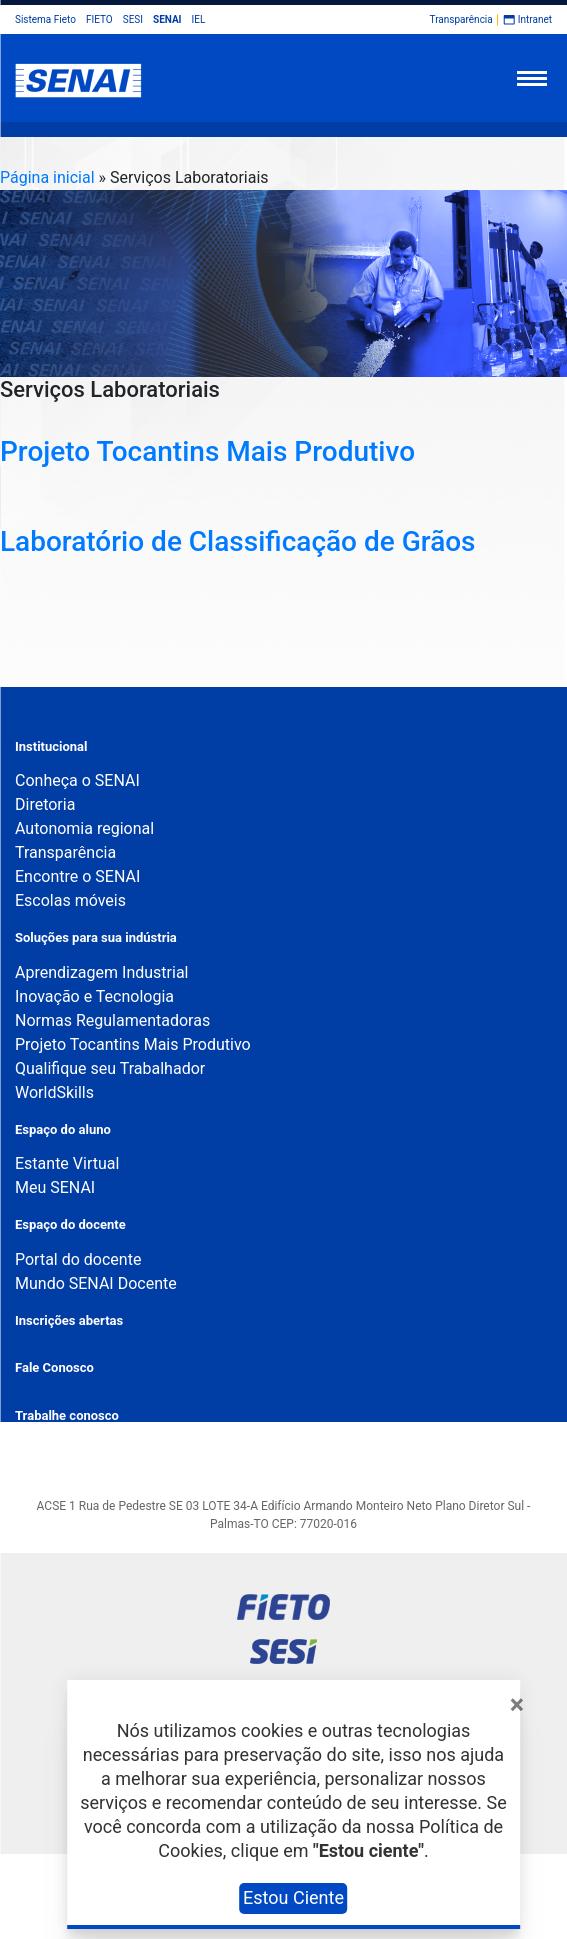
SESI (133, 19)
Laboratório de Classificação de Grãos (238, 541)
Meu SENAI (55, 1187)
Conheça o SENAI (77, 780)
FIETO (99, 19)
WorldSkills (54, 1092)
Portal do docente (78, 1259)
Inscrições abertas (69, 1320)
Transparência (461, 19)
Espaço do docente (70, 1224)
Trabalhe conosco (67, 1415)
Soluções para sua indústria (96, 937)
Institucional (51, 746)
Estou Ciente (293, 1897)
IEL (199, 19)
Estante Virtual (67, 1163)
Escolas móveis (70, 900)
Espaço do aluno (63, 1129)
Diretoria (45, 804)
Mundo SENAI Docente (96, 1283)
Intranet (535, 19)
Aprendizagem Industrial (101, 972)
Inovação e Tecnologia (94, 996)
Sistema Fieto (45, 19)
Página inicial (47, 177)
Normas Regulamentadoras (112, 1020)
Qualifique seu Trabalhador (110, 1068)
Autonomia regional (84, 828)
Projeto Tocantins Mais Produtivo (207, 451)
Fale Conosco (54, 1367)
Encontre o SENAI (77, 876)
